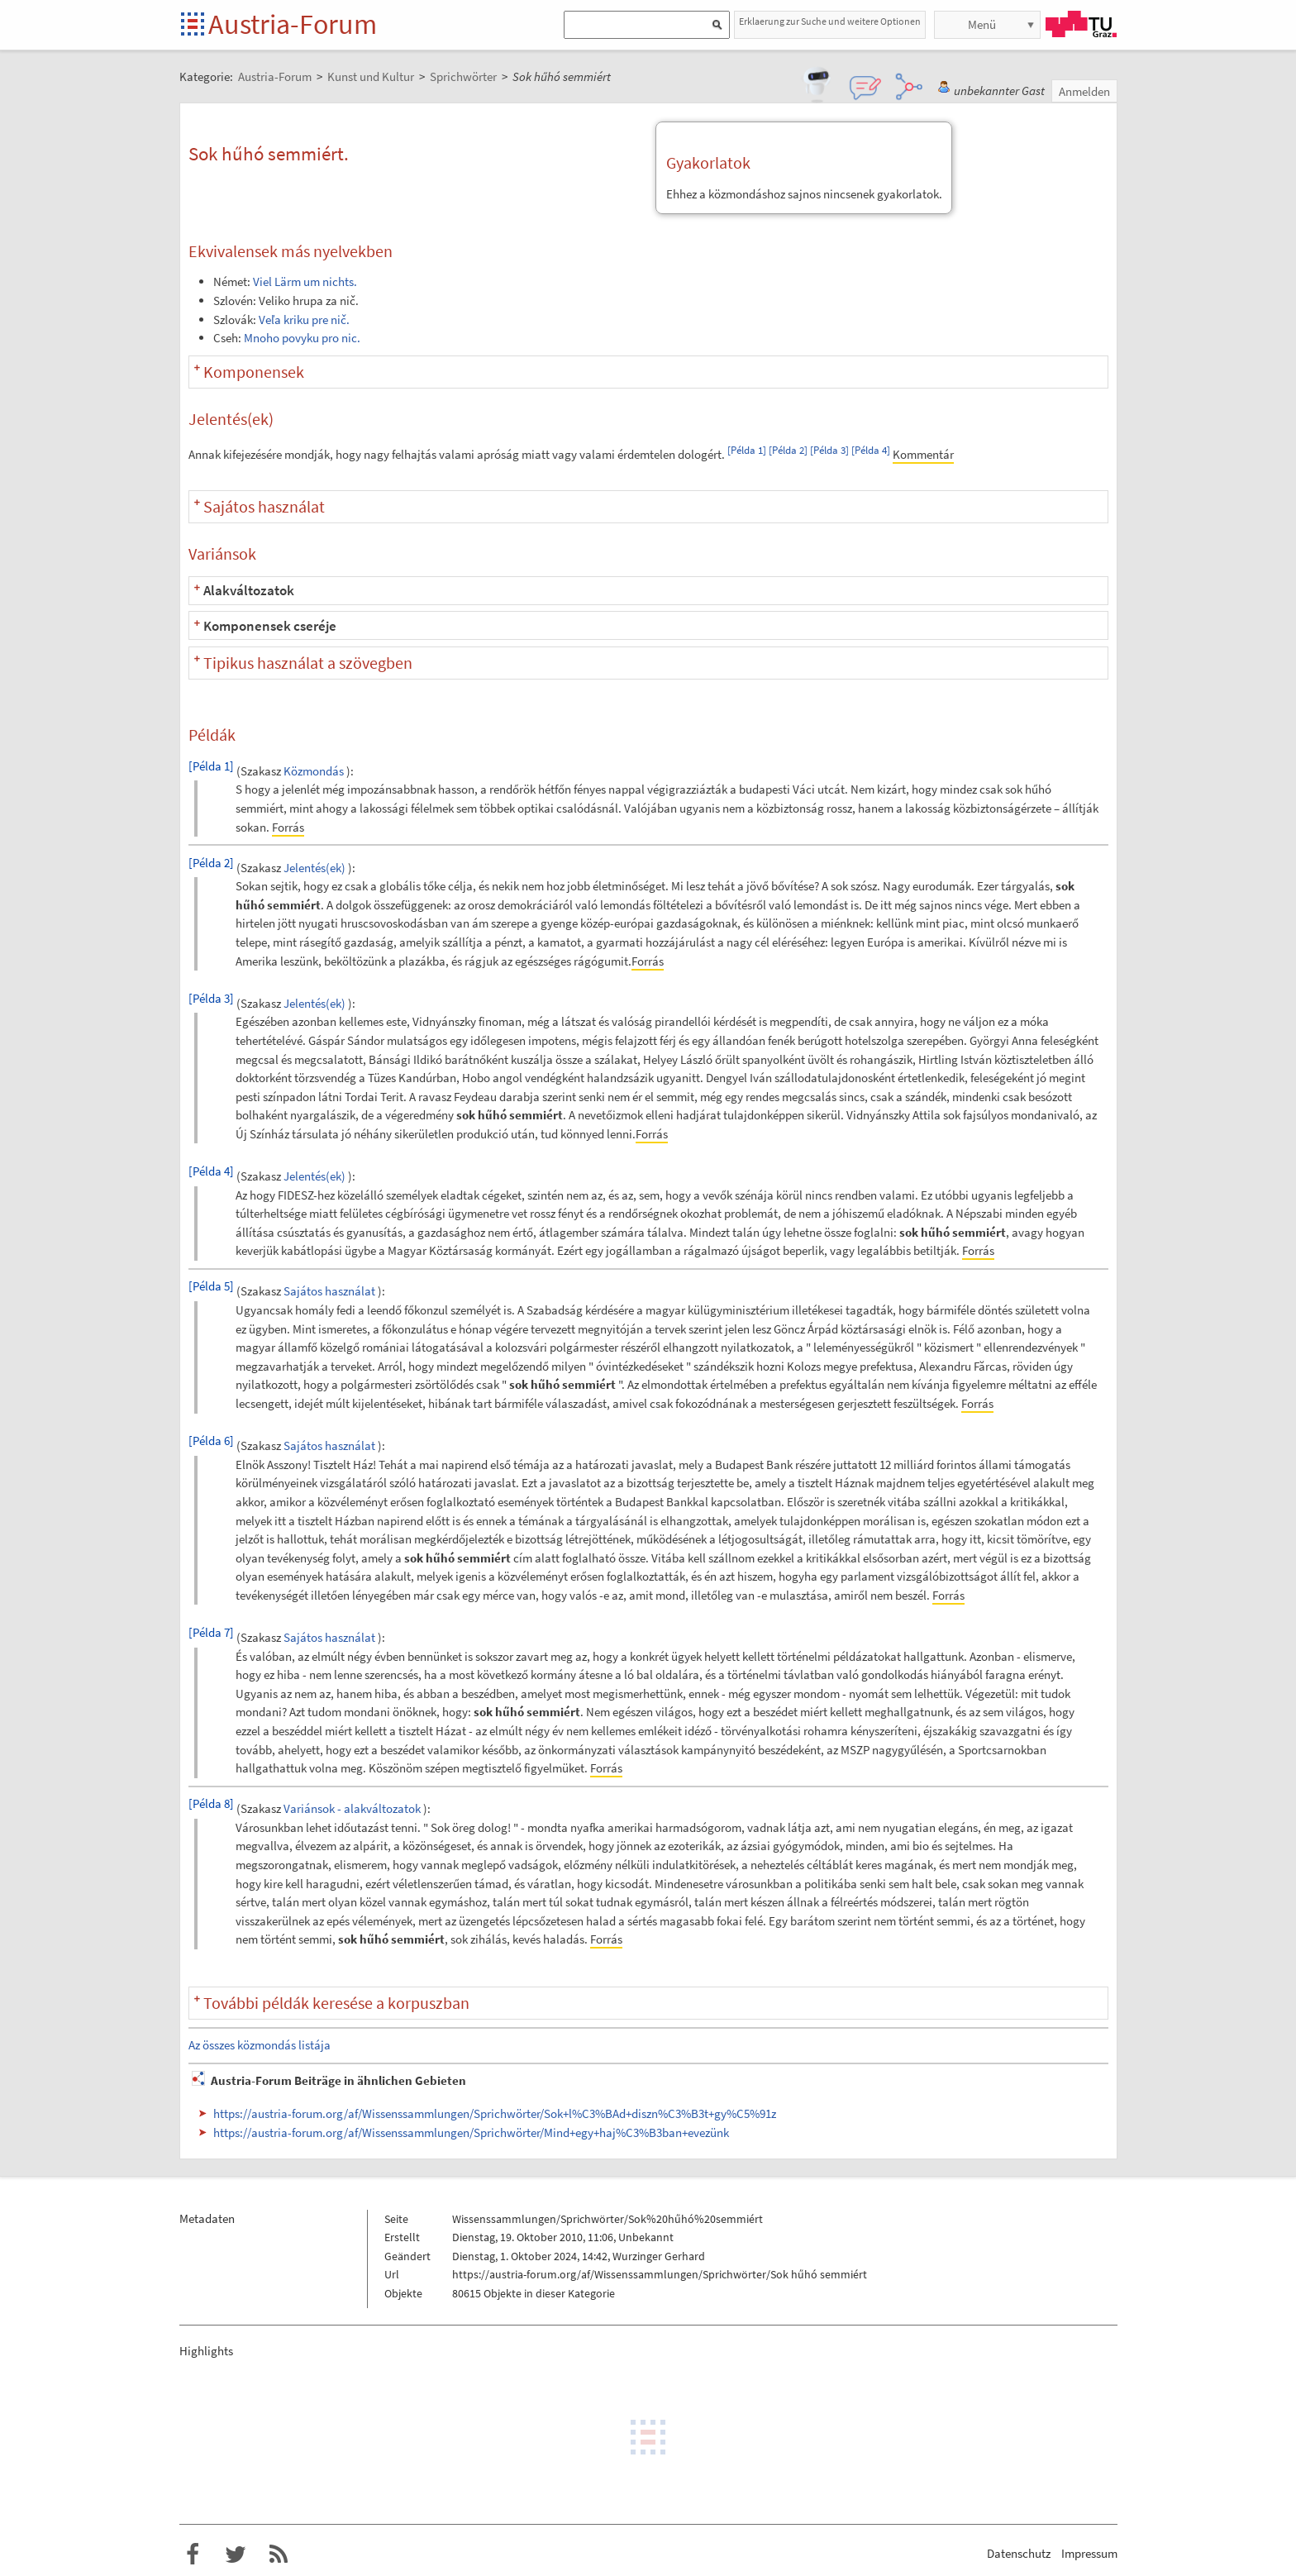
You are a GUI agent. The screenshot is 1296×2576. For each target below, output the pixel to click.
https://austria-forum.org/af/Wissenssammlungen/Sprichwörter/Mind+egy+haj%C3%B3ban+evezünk (471, 2132)
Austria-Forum (292, 24)
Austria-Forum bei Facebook (192, 2554)
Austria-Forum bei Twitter (235, 2554)
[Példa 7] (211, 1632)
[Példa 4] (870, 450)
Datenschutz (1019, 2553)
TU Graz (1081, 24)
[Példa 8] (211, 1803)
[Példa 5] (211, 1286)
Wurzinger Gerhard (658, 2256)
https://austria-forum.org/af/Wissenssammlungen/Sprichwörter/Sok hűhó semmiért (659, 2274)
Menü (982, 24)
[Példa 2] (788, 450)
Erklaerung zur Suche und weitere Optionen (830, 21)
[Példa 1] (746, 450)
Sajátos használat (329, 1292)
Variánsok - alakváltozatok (352, 1808)
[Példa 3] (829, 450)
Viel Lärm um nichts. (305, 281)
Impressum (1089, 2553)
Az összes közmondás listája (259, 2045)
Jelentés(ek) (314, 867)
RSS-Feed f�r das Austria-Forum (278, 2554)
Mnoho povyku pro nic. (302, 338)
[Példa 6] (211, 1440)
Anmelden (1084, 91)
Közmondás (314, 771)
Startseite (193, 25)
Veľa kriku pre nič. (304, 319)
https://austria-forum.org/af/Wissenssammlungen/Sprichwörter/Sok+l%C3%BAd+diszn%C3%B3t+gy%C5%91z (494, 2113)
